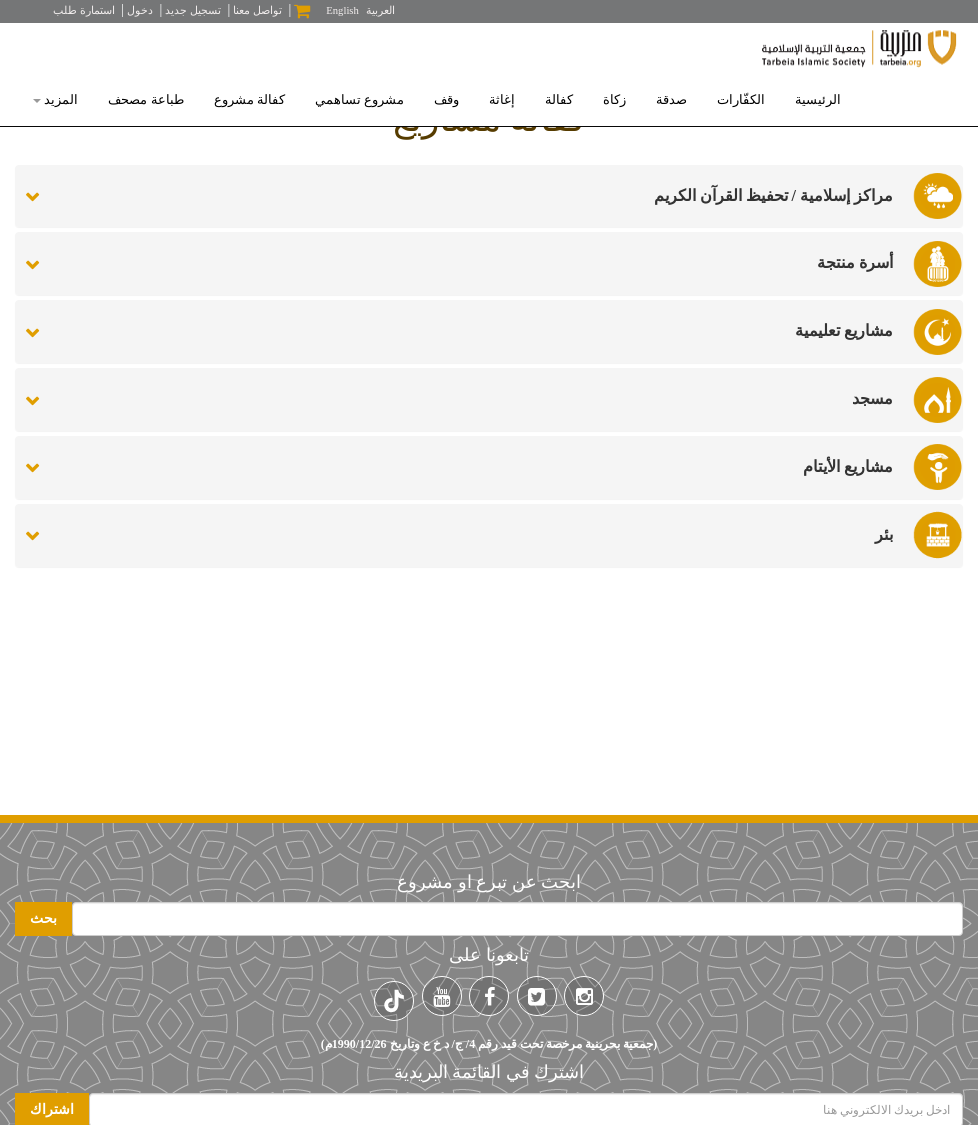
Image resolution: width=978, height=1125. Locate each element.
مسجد (872, 398)
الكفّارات (741, 99)
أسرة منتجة (855, 262)
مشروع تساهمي (359, 99)
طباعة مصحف (145, 99)
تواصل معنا (257, 10)
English (342, 10)
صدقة (671, 99)
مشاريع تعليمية (844, 330)
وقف (446, 99)
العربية (380, 10)
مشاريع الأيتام (848, 466)
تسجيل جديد (193, 10)
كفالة (559, 99)
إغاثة (502, 99)
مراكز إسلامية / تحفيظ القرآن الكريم (773, 195)
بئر (884, 534)
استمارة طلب (84, 10)
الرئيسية (818, 99)
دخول (140, 10)
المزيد (55, 99)
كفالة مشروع (249, 99)
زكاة (614, 99)
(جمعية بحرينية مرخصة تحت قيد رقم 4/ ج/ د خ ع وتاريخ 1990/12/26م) (489, 1044)
